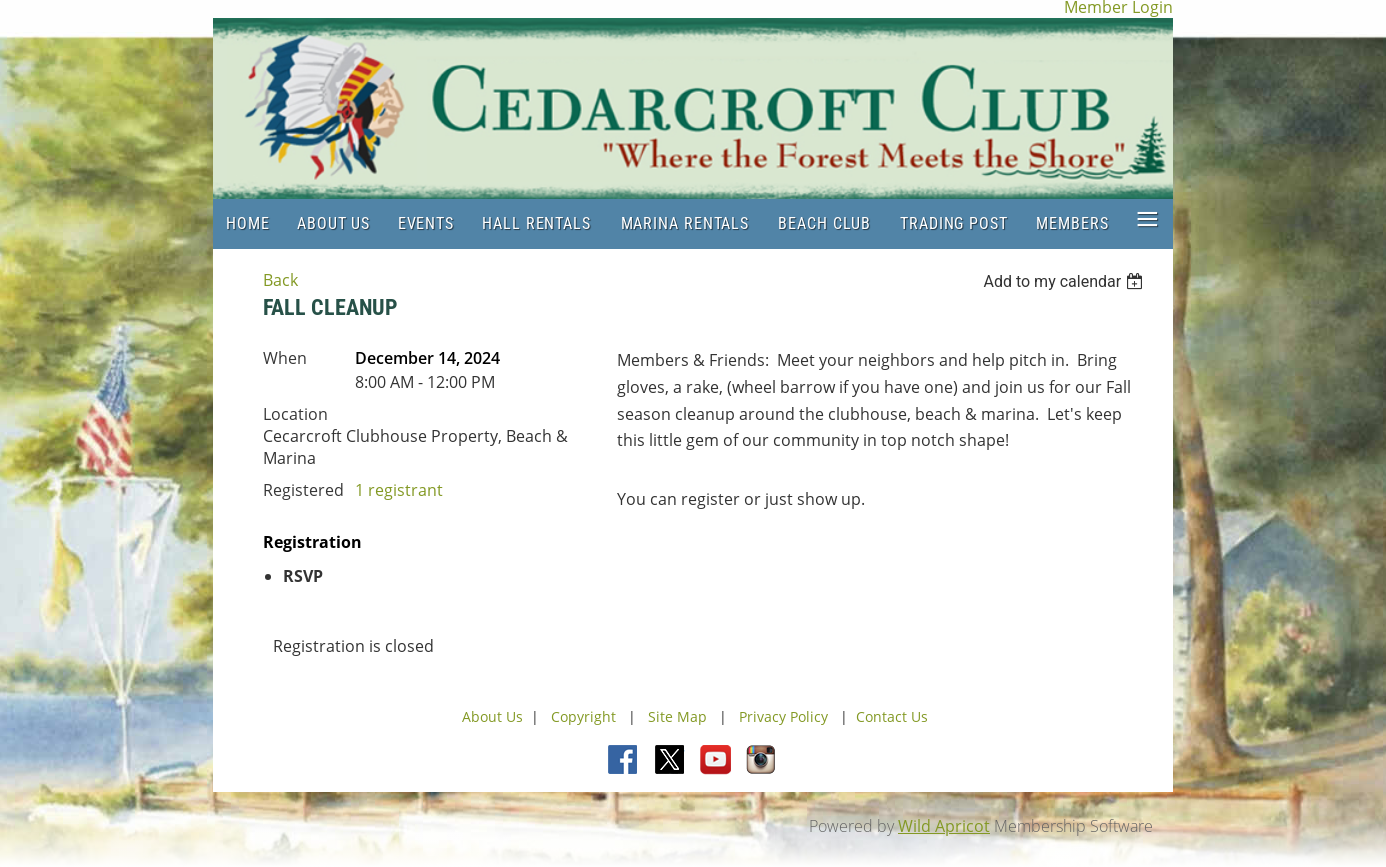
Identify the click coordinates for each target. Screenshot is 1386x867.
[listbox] (1065, 281)
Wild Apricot (944, 826)
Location (295, 414)
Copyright (585, 716)
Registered (303, 490)
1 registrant (399, 490)
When (285, 358)
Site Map (677, 716)
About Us (492, 716)
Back (280, 280)
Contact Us (892, 716)
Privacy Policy (783, 716)
